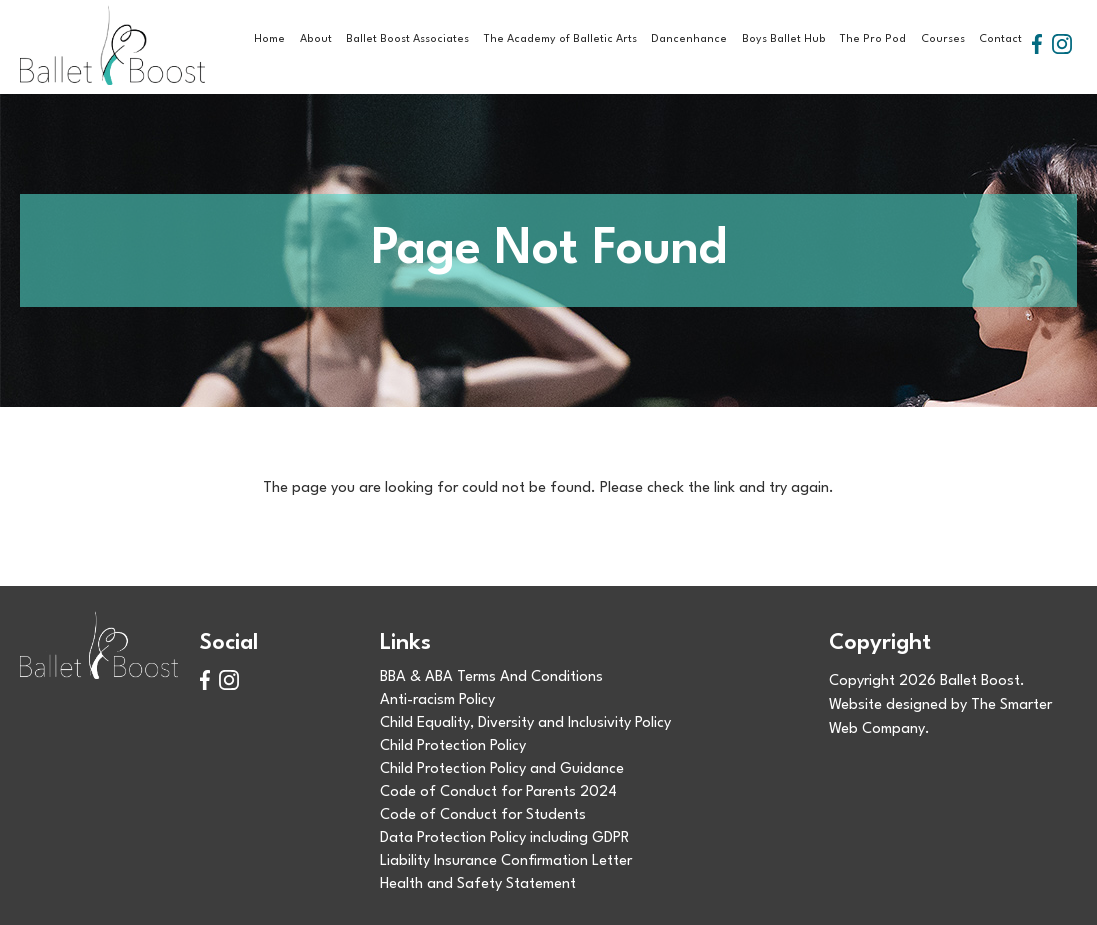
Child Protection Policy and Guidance (502, 769)
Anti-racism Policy (437, 700)
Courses (943, 39)
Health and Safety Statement (478, 884)
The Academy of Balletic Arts (560, 39)
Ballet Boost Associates (407, 39)
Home (269, 39)
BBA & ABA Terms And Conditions (491, 677)
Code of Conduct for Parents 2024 (498, 792)
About (316, 39)
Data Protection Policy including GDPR (504, 838)
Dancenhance (689, 39)
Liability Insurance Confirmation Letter (506, 861)
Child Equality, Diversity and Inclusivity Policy (525, 723)
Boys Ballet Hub (784, 39)
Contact (1000, 39)
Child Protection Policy (453, 746)
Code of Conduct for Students (483, 815)
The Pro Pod (873, 39)
